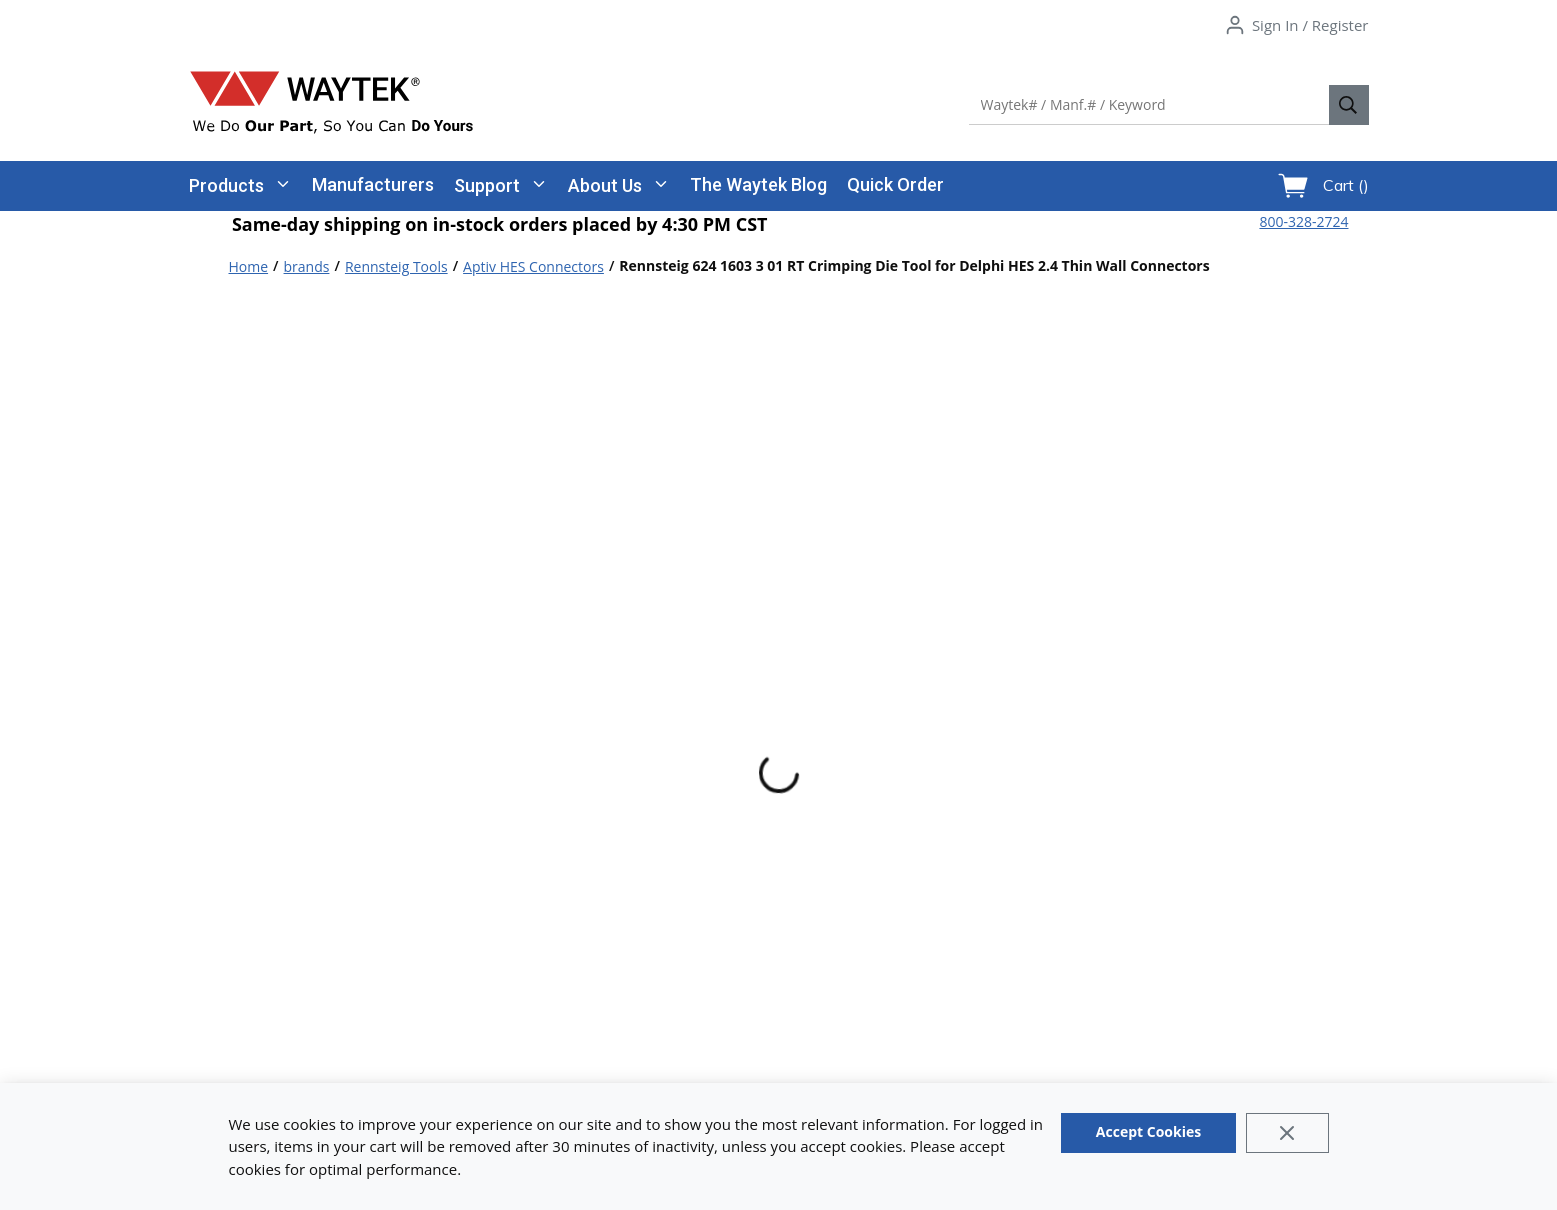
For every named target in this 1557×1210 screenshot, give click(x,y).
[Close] (1287, 1133)
